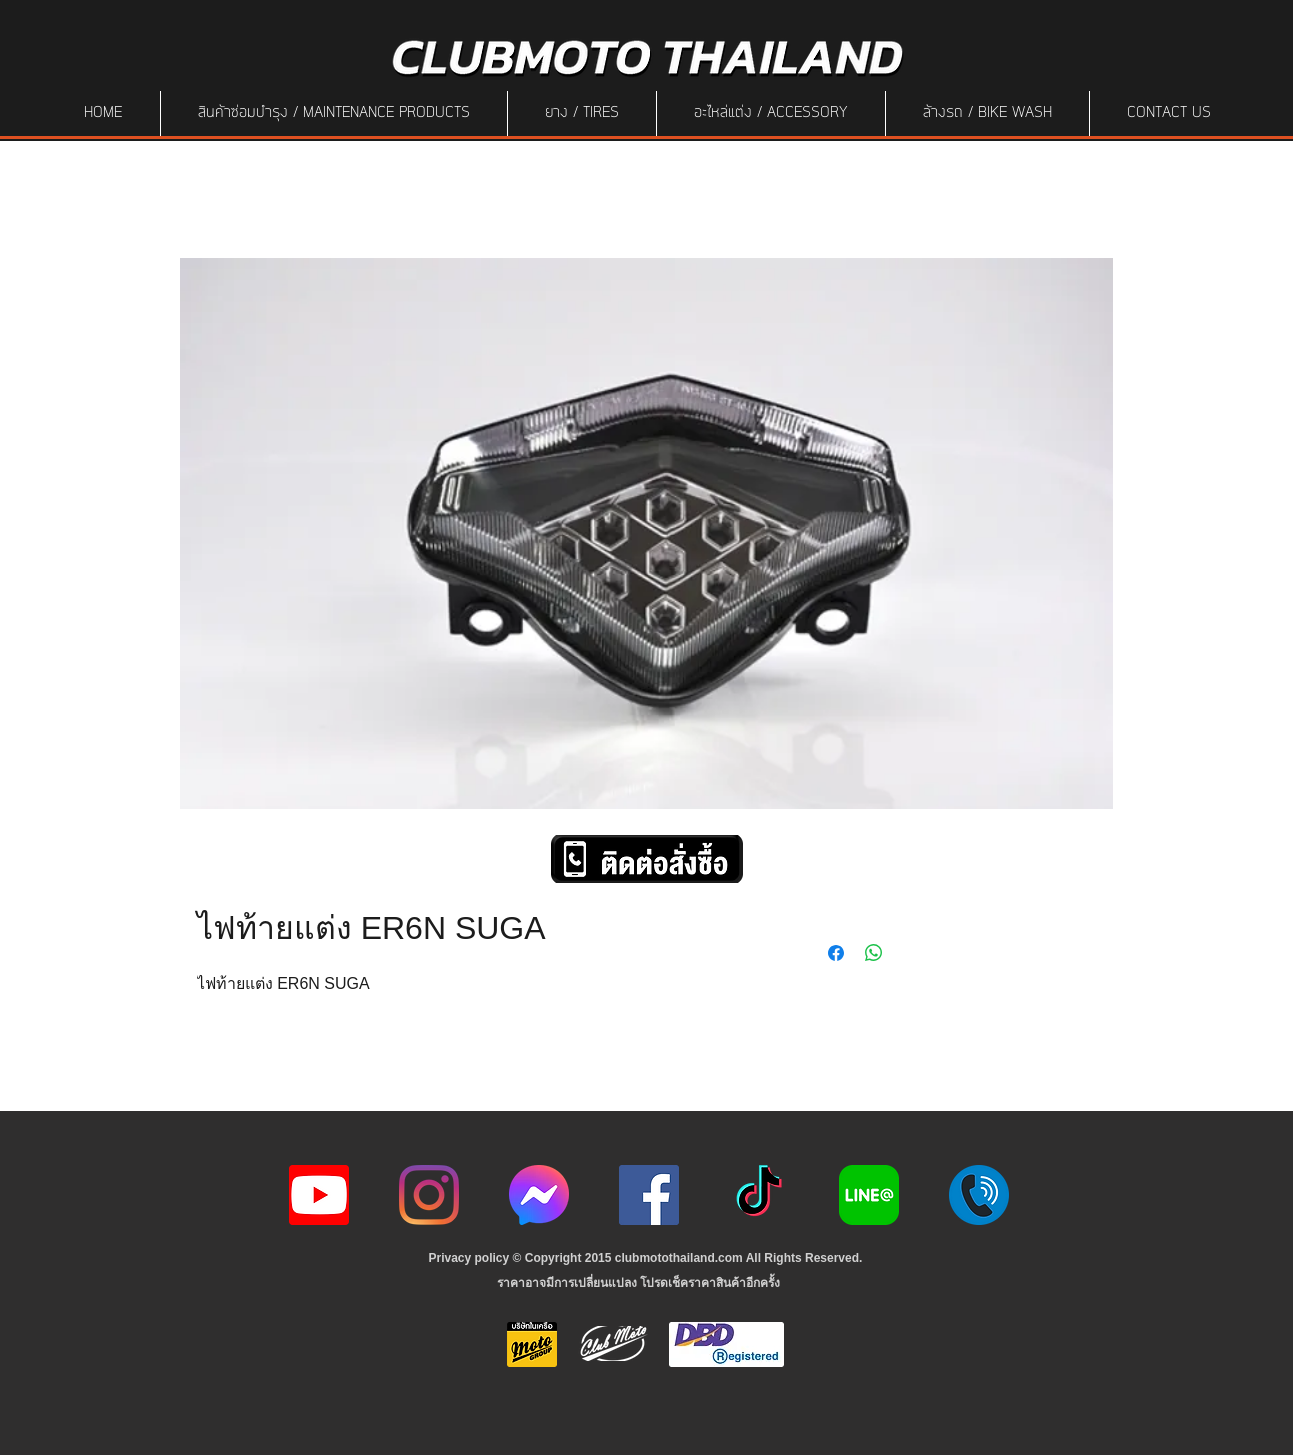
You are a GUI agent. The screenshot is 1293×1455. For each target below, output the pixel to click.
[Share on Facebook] (836, 953)
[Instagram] (429, 1195)
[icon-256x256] (539, 1195)
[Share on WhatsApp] (874, 953)
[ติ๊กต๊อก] (759, 1195)
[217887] (979, 1195)
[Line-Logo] (869, 1195)
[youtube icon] (319, 1195)
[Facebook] (649, 1195)
